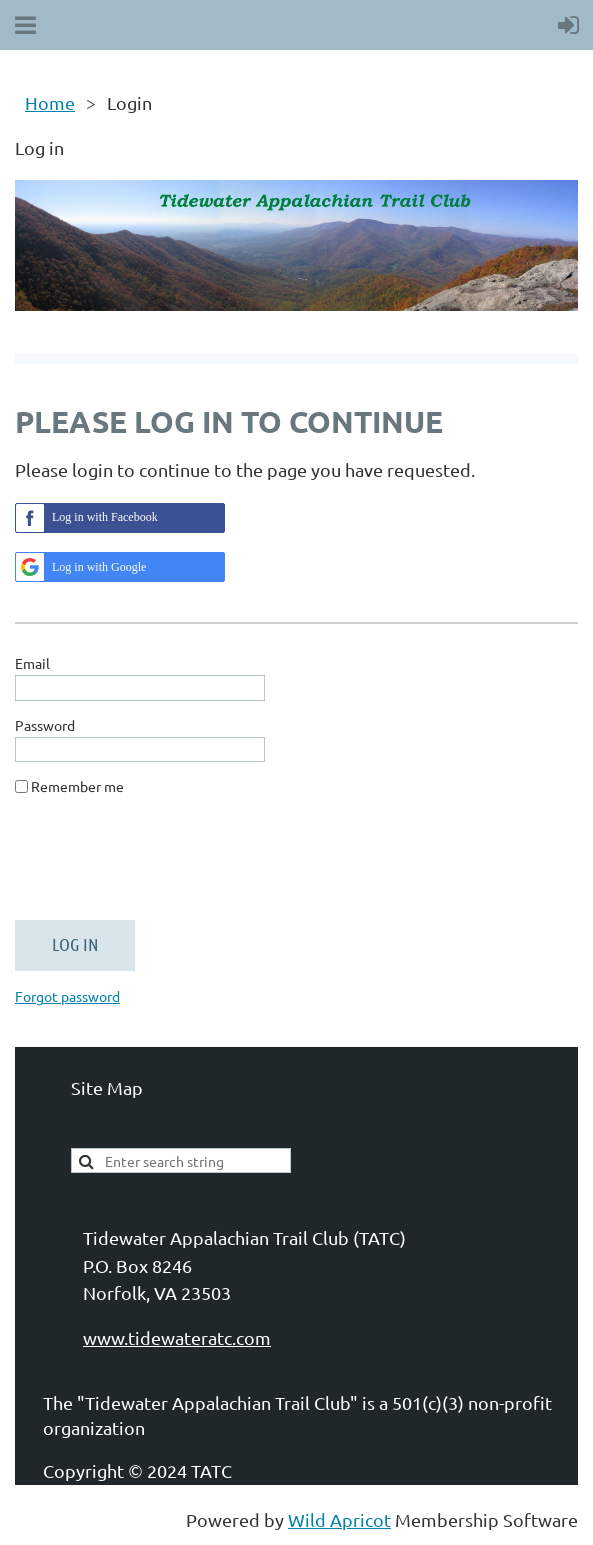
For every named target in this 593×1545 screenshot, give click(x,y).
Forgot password (67, 996)
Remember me (77, 786)
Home (50, 102)
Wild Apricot (339, 1519)
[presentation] (167, 866)
